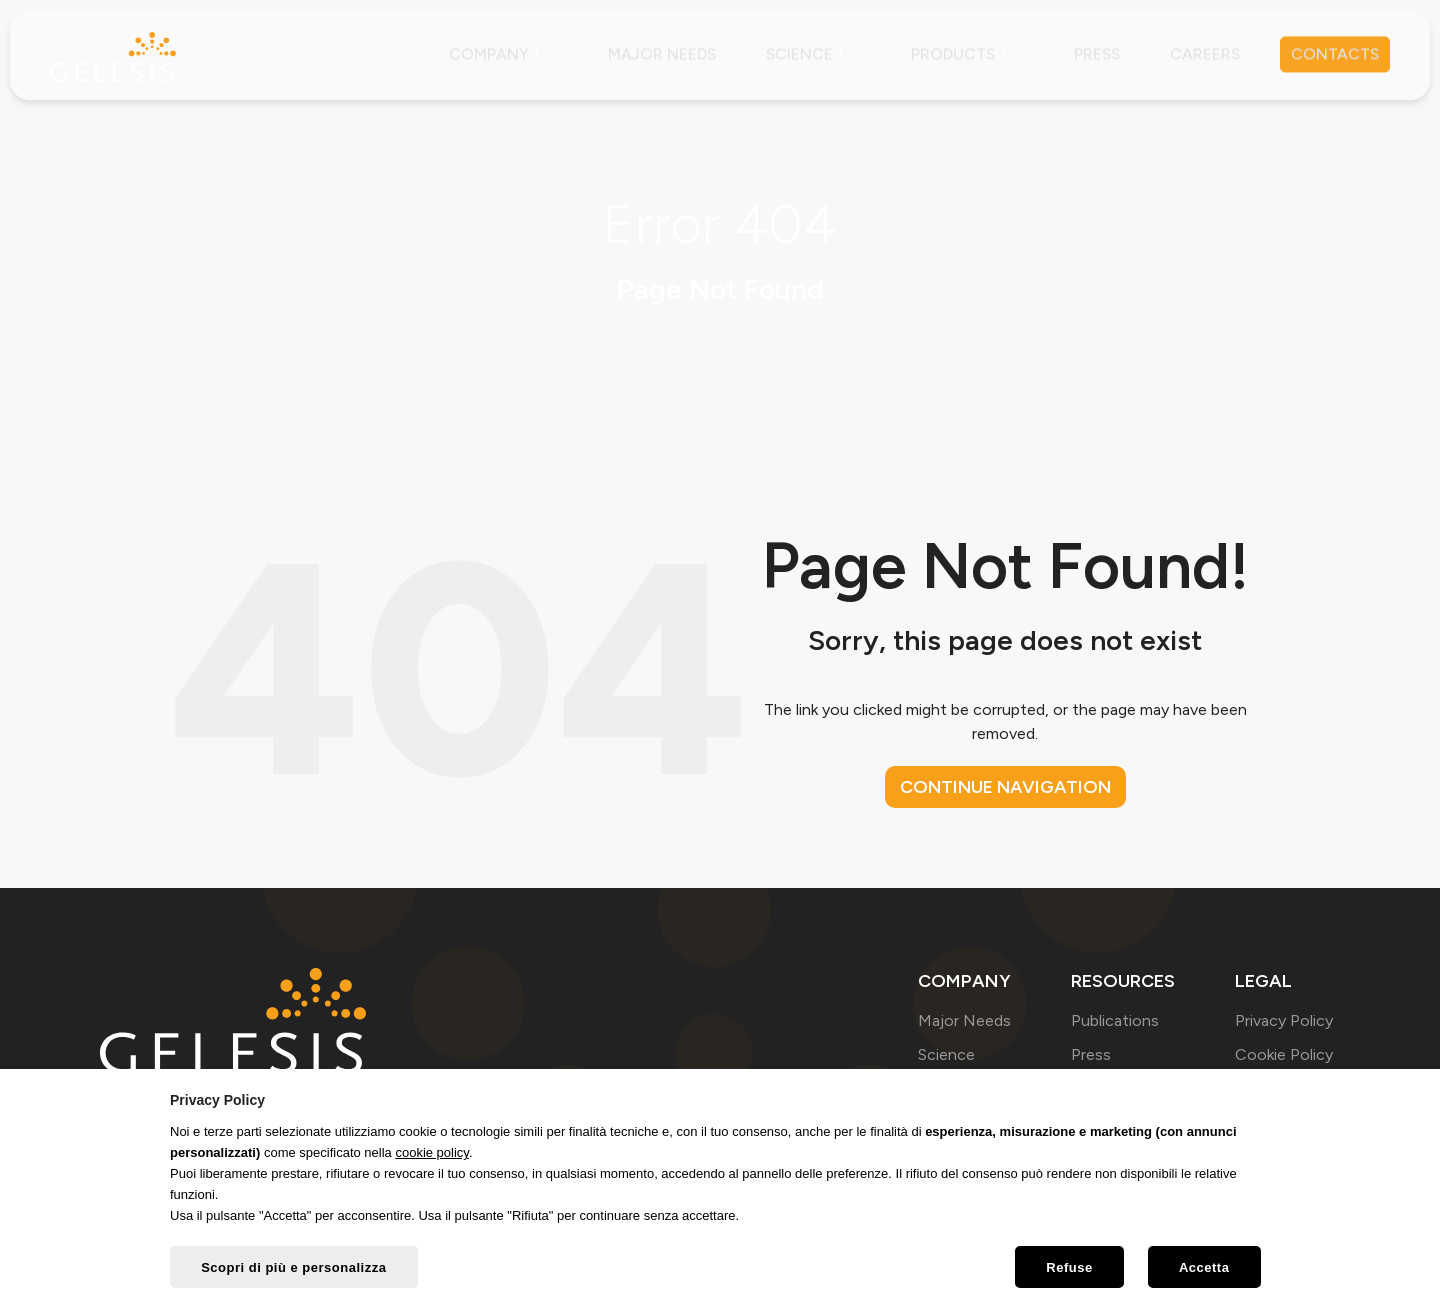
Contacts (1333, 54)
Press (1092, 54)
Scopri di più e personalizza (294, 1268)
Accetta (1203, 1268)
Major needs (650, 54)
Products (960, 54)
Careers (1201, 54)
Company (490, 54)
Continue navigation (1005, 787)
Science (804, 54)
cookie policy (431, 1153)
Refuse (1066, 1268)
